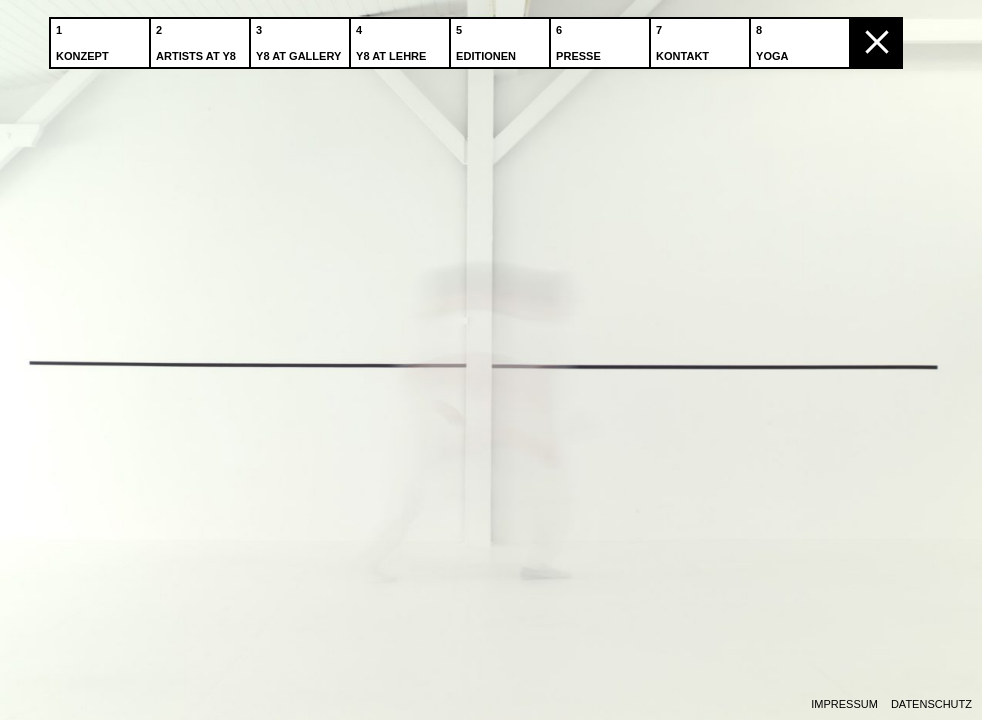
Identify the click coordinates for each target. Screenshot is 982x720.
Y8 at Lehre (393, 39)
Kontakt (684, 39)
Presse (580, 39)
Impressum (844, 704)
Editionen (488, 39)
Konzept (84, 39)
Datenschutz (931, 704)
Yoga (774, 39)
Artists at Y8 (198, 39)
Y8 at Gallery (300, 39)
